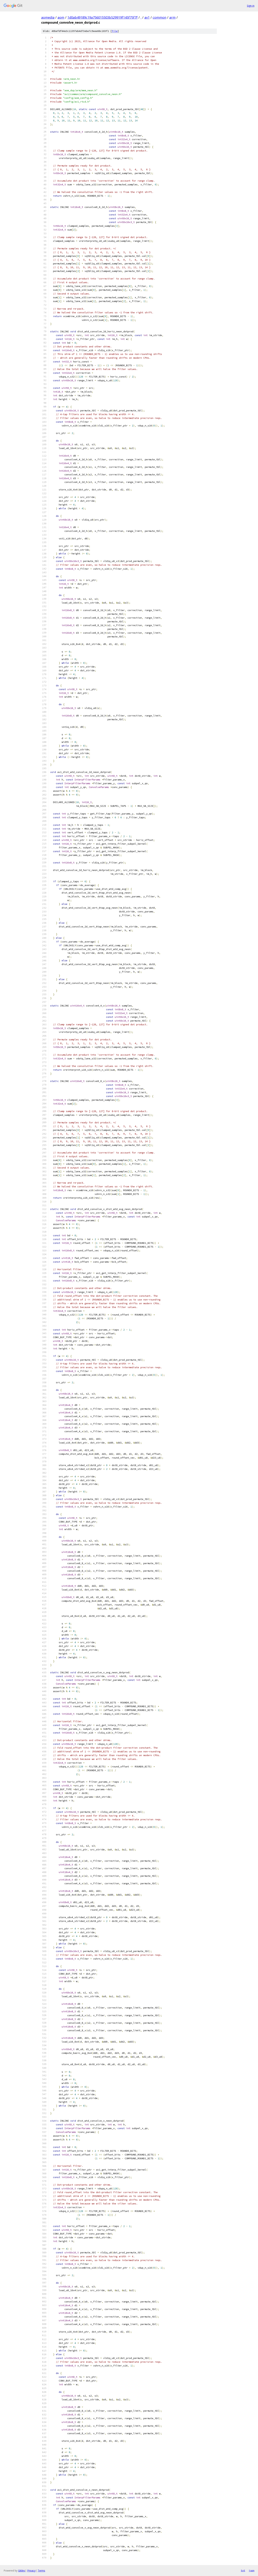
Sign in (250, 5)
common (159, 17)
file (115, 31)
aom (61, 17)
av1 (147, 17)
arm (172, 17)
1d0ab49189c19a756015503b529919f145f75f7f (102, 17)
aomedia (47, 17)
